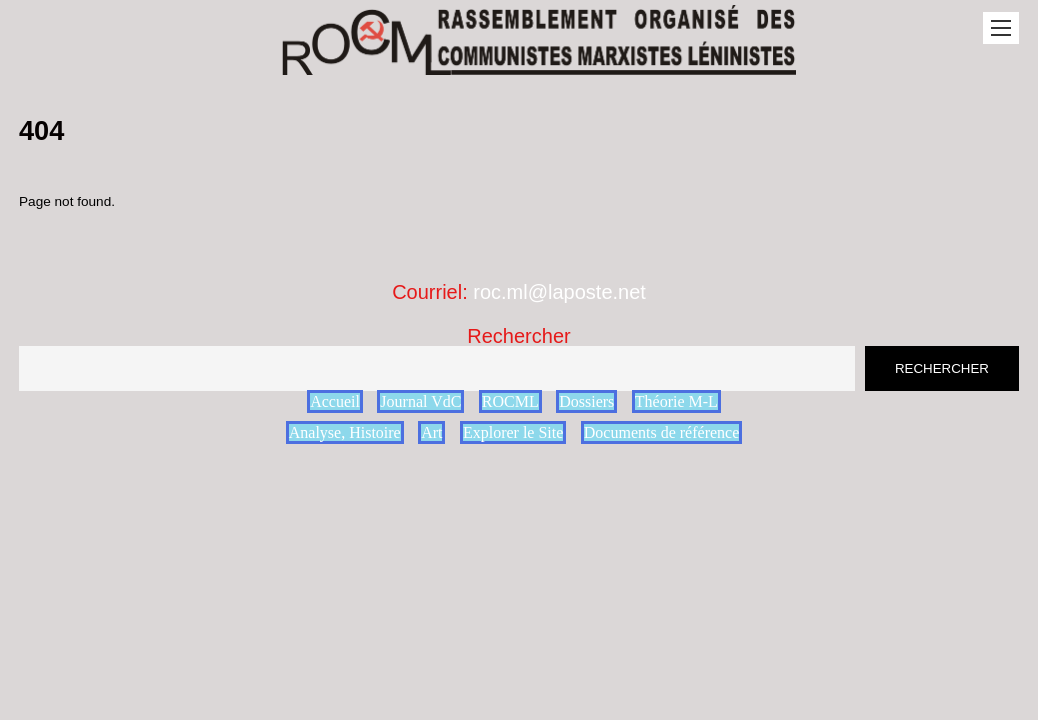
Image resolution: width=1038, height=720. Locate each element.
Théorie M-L (676, 401)
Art (431, 432)
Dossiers (586, 401)
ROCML (510, 401)
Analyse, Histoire (345, 432)
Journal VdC (420, 401)
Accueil (335, 401)
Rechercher (518, 336)
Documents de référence (661, 432)
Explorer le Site (513, 432)
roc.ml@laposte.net (559, 292)
